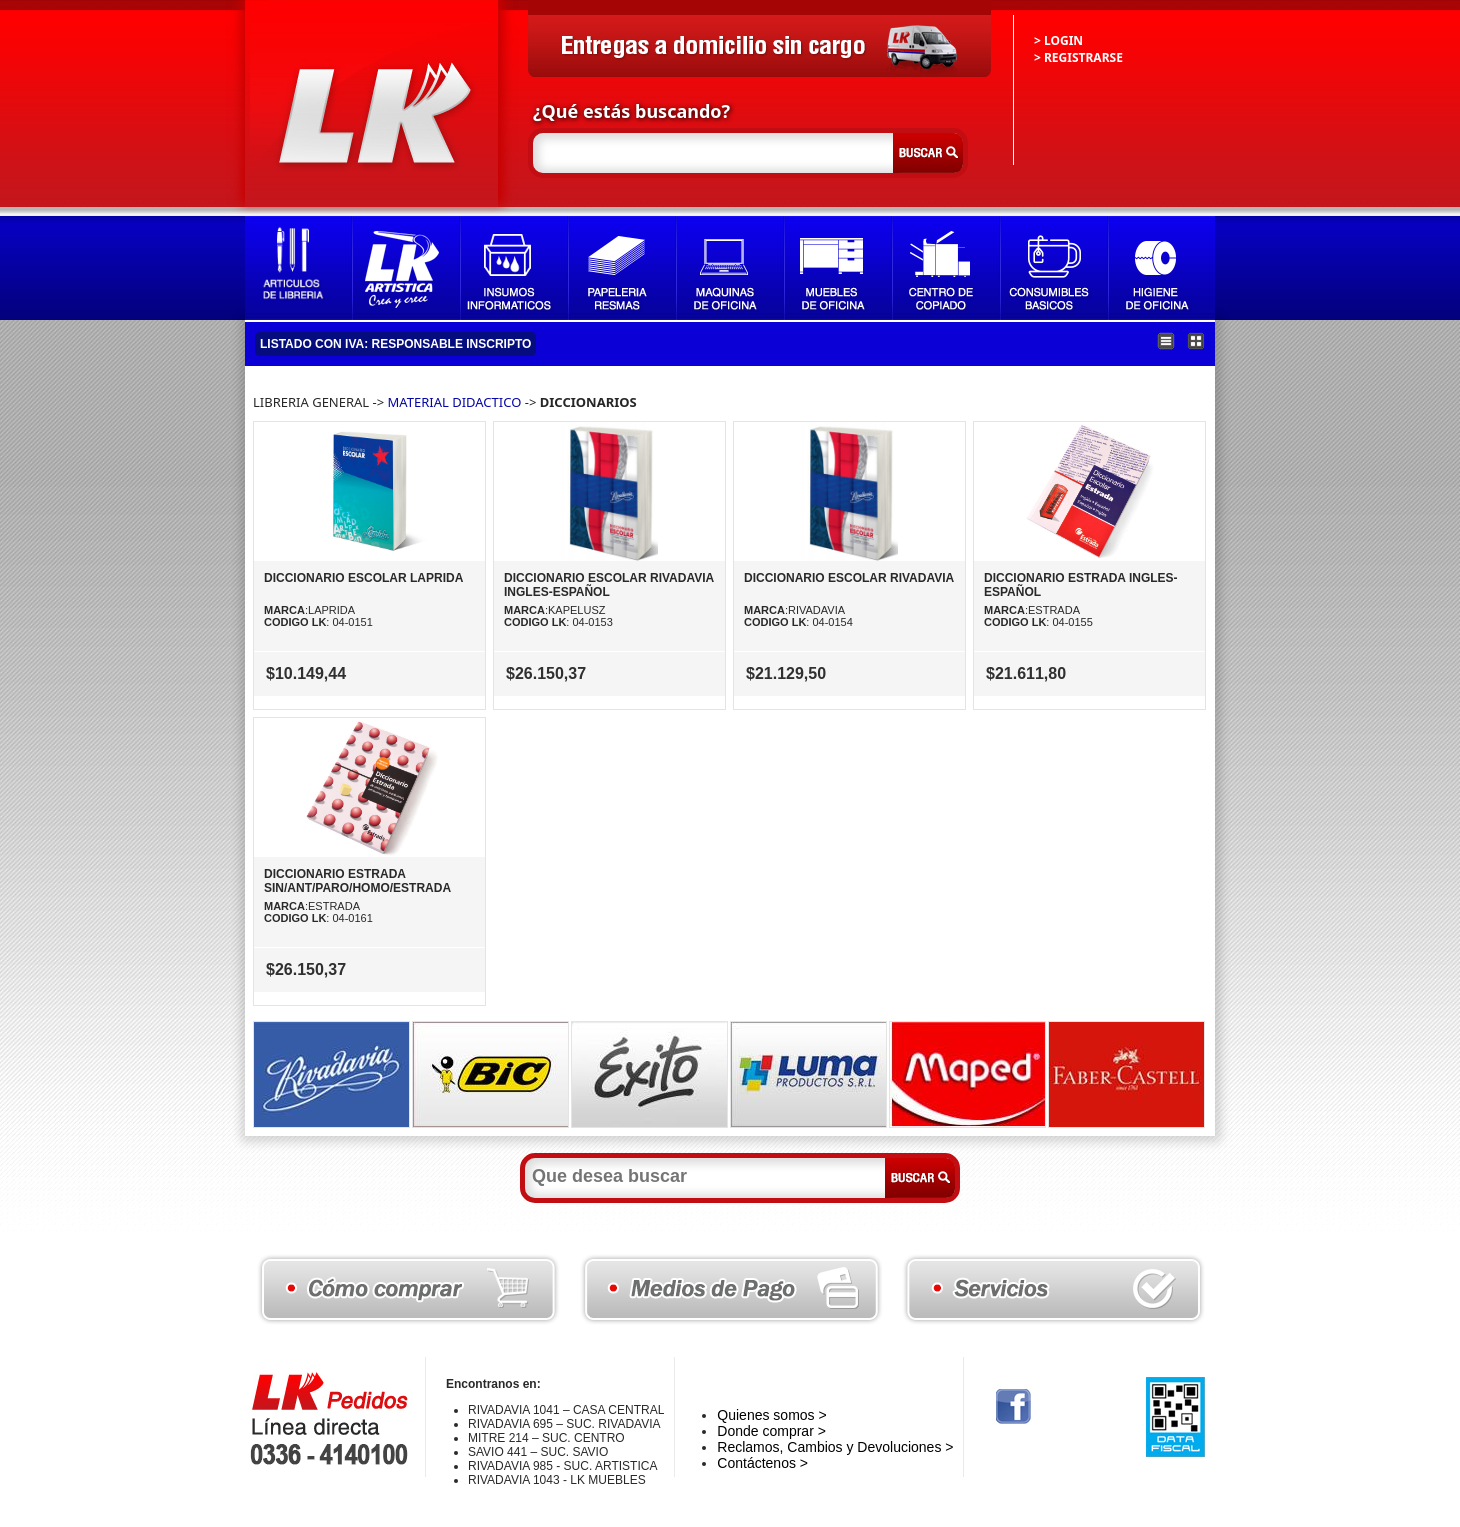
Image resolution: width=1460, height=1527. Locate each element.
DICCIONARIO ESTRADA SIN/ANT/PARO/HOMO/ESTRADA (357, 881)
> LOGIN (1058, 40)
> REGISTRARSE (1078, 57)
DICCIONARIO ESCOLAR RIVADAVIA (849, 578)
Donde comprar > (771, 1431)
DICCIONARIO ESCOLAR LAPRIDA (363, 578)
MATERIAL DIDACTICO (455, 402)
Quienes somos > (771, 1415)
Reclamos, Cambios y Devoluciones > (835, 1447)
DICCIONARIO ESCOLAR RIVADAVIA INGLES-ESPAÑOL (609, 585)
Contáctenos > (762, 1463)
